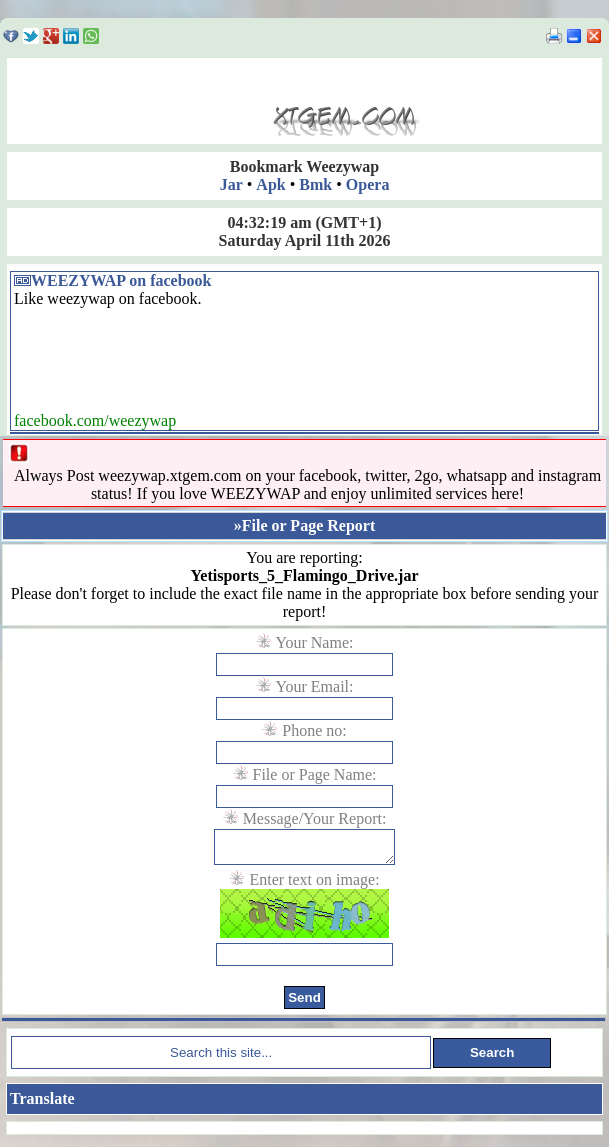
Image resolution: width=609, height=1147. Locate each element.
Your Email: (315, 686)
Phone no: (314, 730)
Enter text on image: (314, 885)
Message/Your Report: (315, 818)
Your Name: (315, 642)
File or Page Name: (315, 774)
